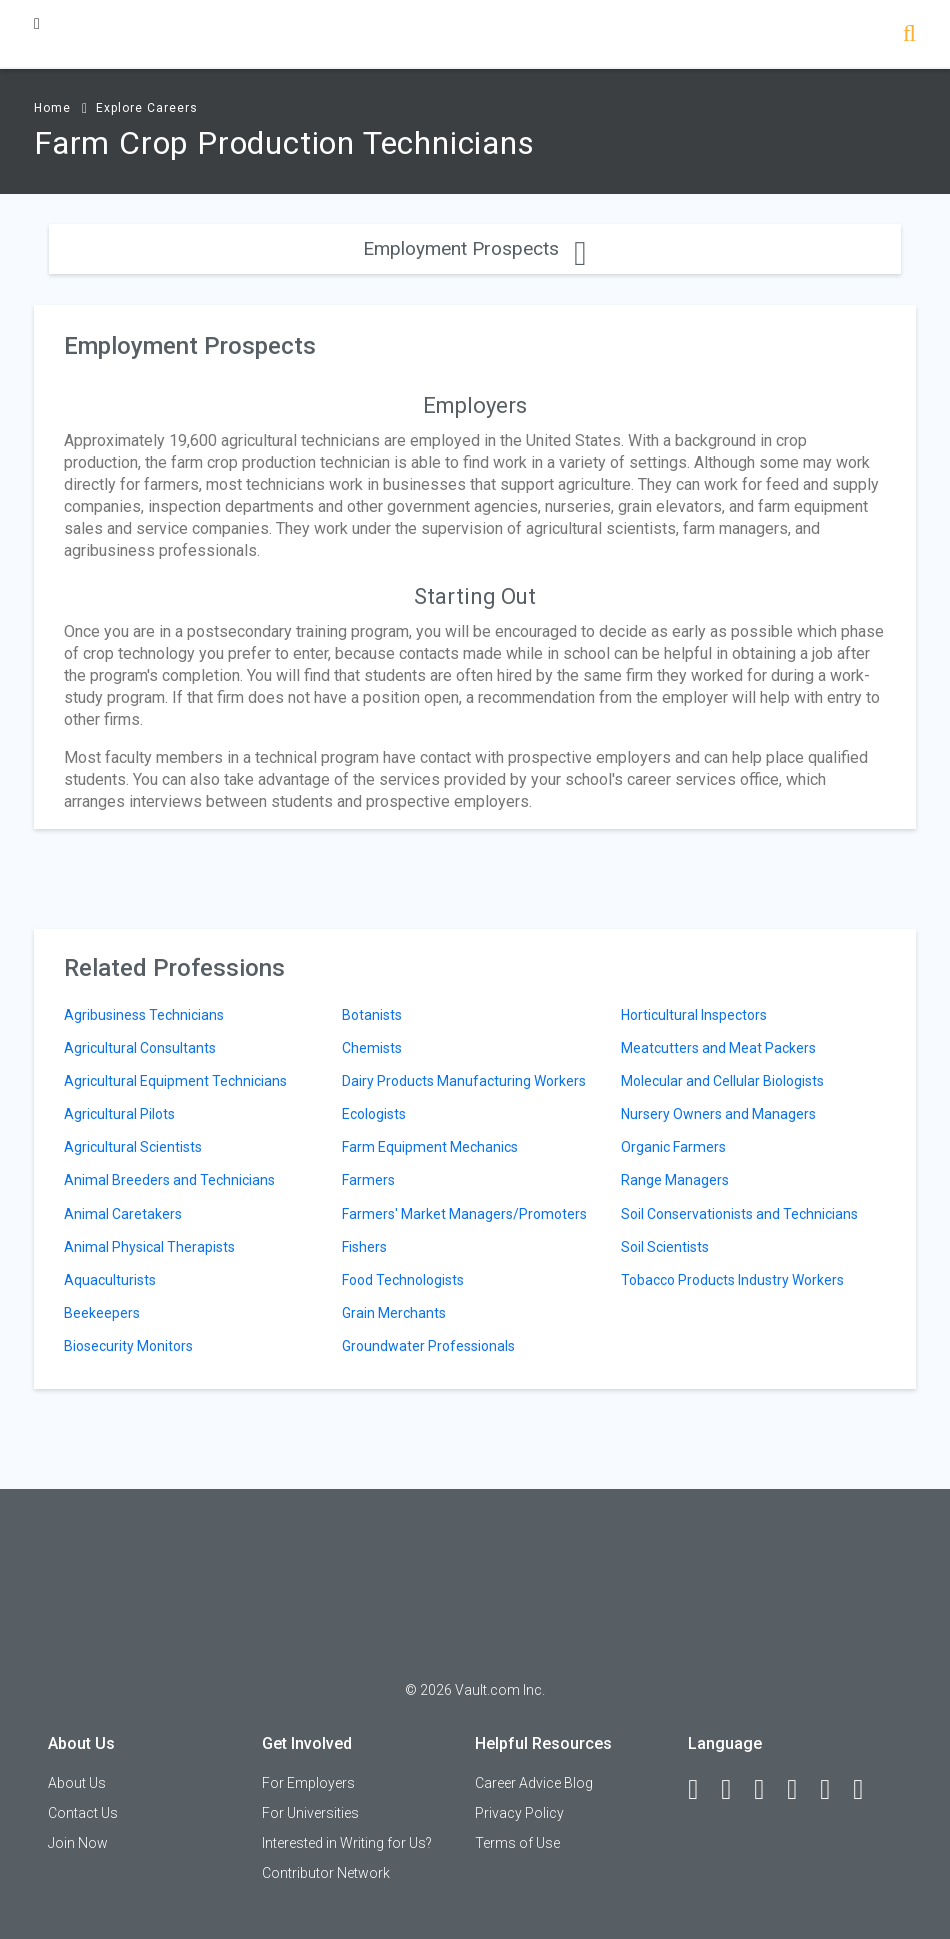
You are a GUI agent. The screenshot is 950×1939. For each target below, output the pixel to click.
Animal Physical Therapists (149, 1247)
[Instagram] (801, 1790)
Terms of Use (517, 1843)
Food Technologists (403, 1280)
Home (52, 108)
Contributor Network (326, 1873)
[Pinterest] (834, 1790)
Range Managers (675, 1180)
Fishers (364, 1247)
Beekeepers (102, 1313)
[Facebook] (702, 1790)
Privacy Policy (519, 1813)
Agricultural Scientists (133, 1147)
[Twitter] (768, 1790)
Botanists (372, 1015)
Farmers (368, 1180)
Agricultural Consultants (140, 1048)
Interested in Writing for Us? (347, 1843)
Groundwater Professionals (428, 1346)
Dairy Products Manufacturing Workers (464, 1081)
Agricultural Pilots (119, 1114)
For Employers (308, 1783)
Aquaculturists (110, 1280)
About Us (77, 1783)
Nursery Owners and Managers (718, 1114)
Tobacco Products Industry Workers (732, 1280)
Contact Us (83, 1813)
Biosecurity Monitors (128, 1346)
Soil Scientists (665, 1247)
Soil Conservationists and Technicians (739, 1214)
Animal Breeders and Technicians (169, 1180)
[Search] (909, 35)
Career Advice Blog (534, 1783)
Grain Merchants (394, 1313)
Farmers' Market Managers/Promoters (464, 1214)
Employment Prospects (474, 248)
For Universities (310, 1813)
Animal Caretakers (123, 1214)
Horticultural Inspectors (694, 1015)
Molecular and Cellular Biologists (722, 1081)
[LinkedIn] (735, 1790)
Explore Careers (147, 108)
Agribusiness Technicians (144, 1015)
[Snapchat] (867, 1790)
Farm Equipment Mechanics (430, 1147)
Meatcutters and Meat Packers (718, 1048)
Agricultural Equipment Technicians (175, 1081)
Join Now (78, 1843)
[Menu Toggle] (37, 23)
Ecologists (374, 1114)
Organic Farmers (673, 1147)
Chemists (372, 1048)
